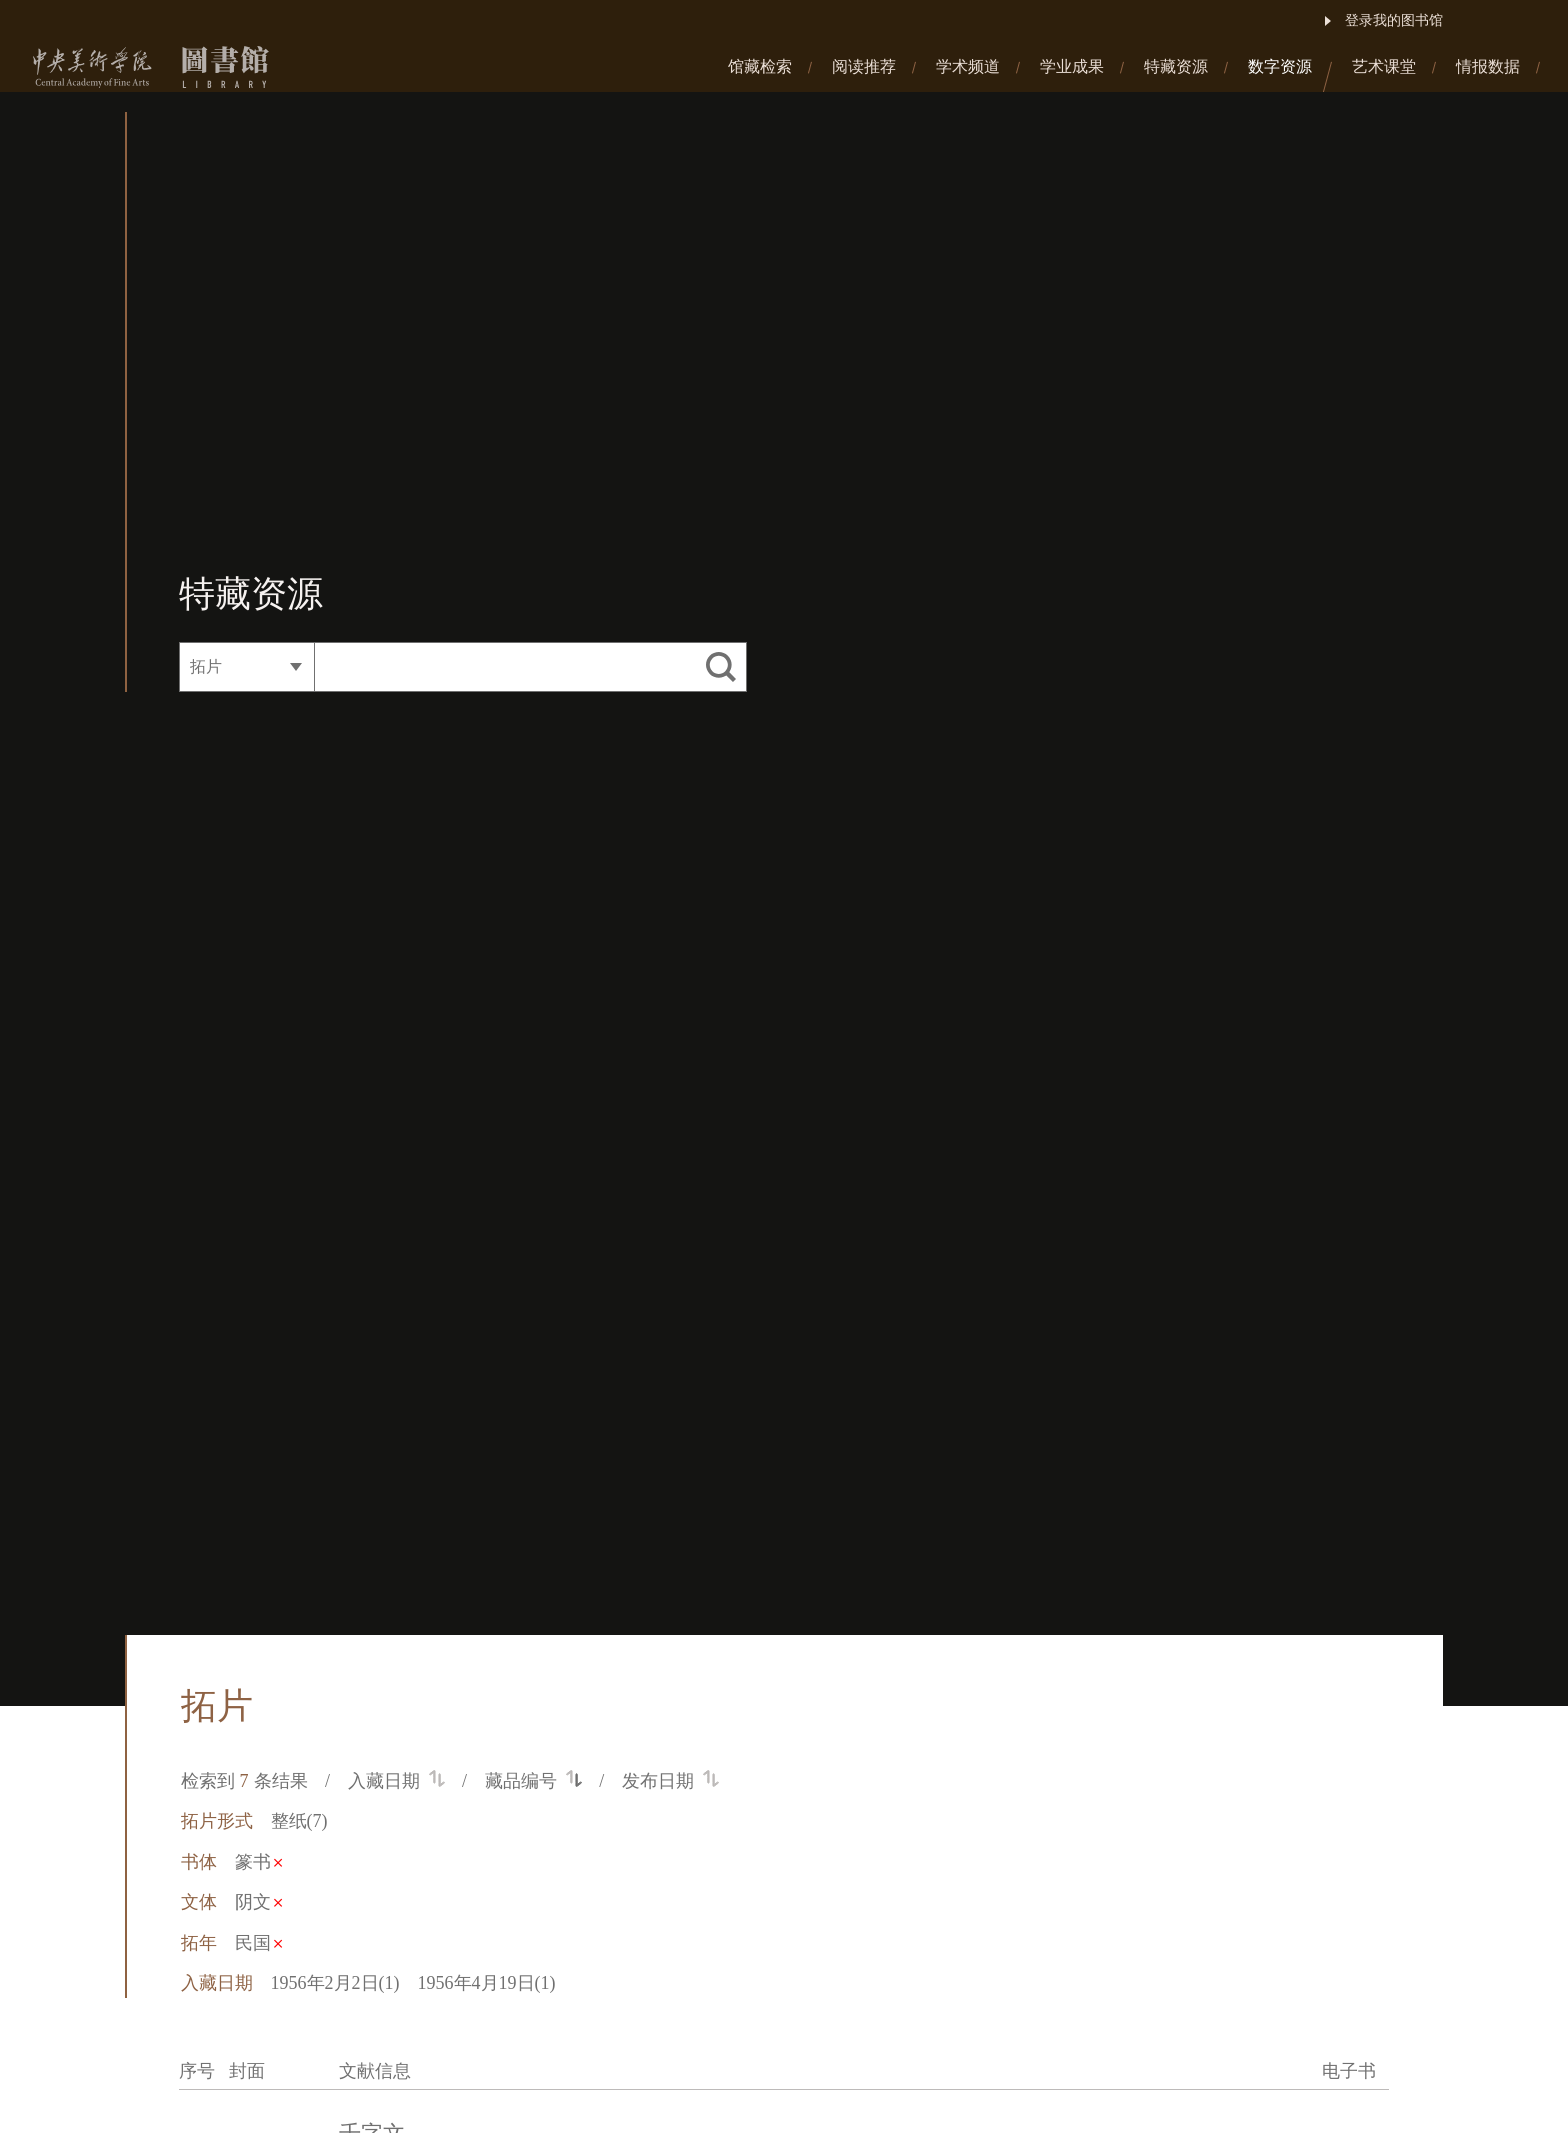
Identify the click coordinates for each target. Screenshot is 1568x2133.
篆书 (258, 1862)
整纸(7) (299, 1821)
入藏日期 (396, 1781)
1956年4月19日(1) (487, 1983)
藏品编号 (533, 1781)
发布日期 (670, 1781)
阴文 (258, 1902)
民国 (258, 1943)
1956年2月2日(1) (335, 1983)
